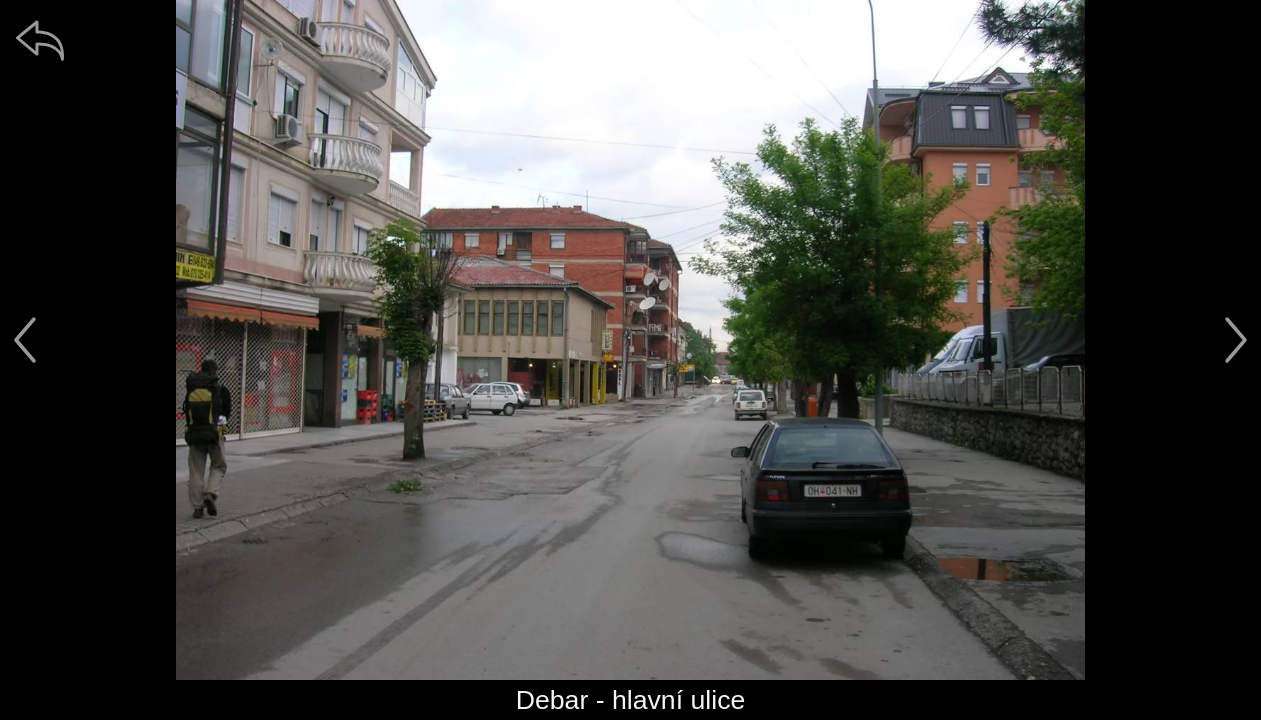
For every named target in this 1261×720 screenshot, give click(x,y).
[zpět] (40, 40)
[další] (1236, 340)
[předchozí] (25, 340)
